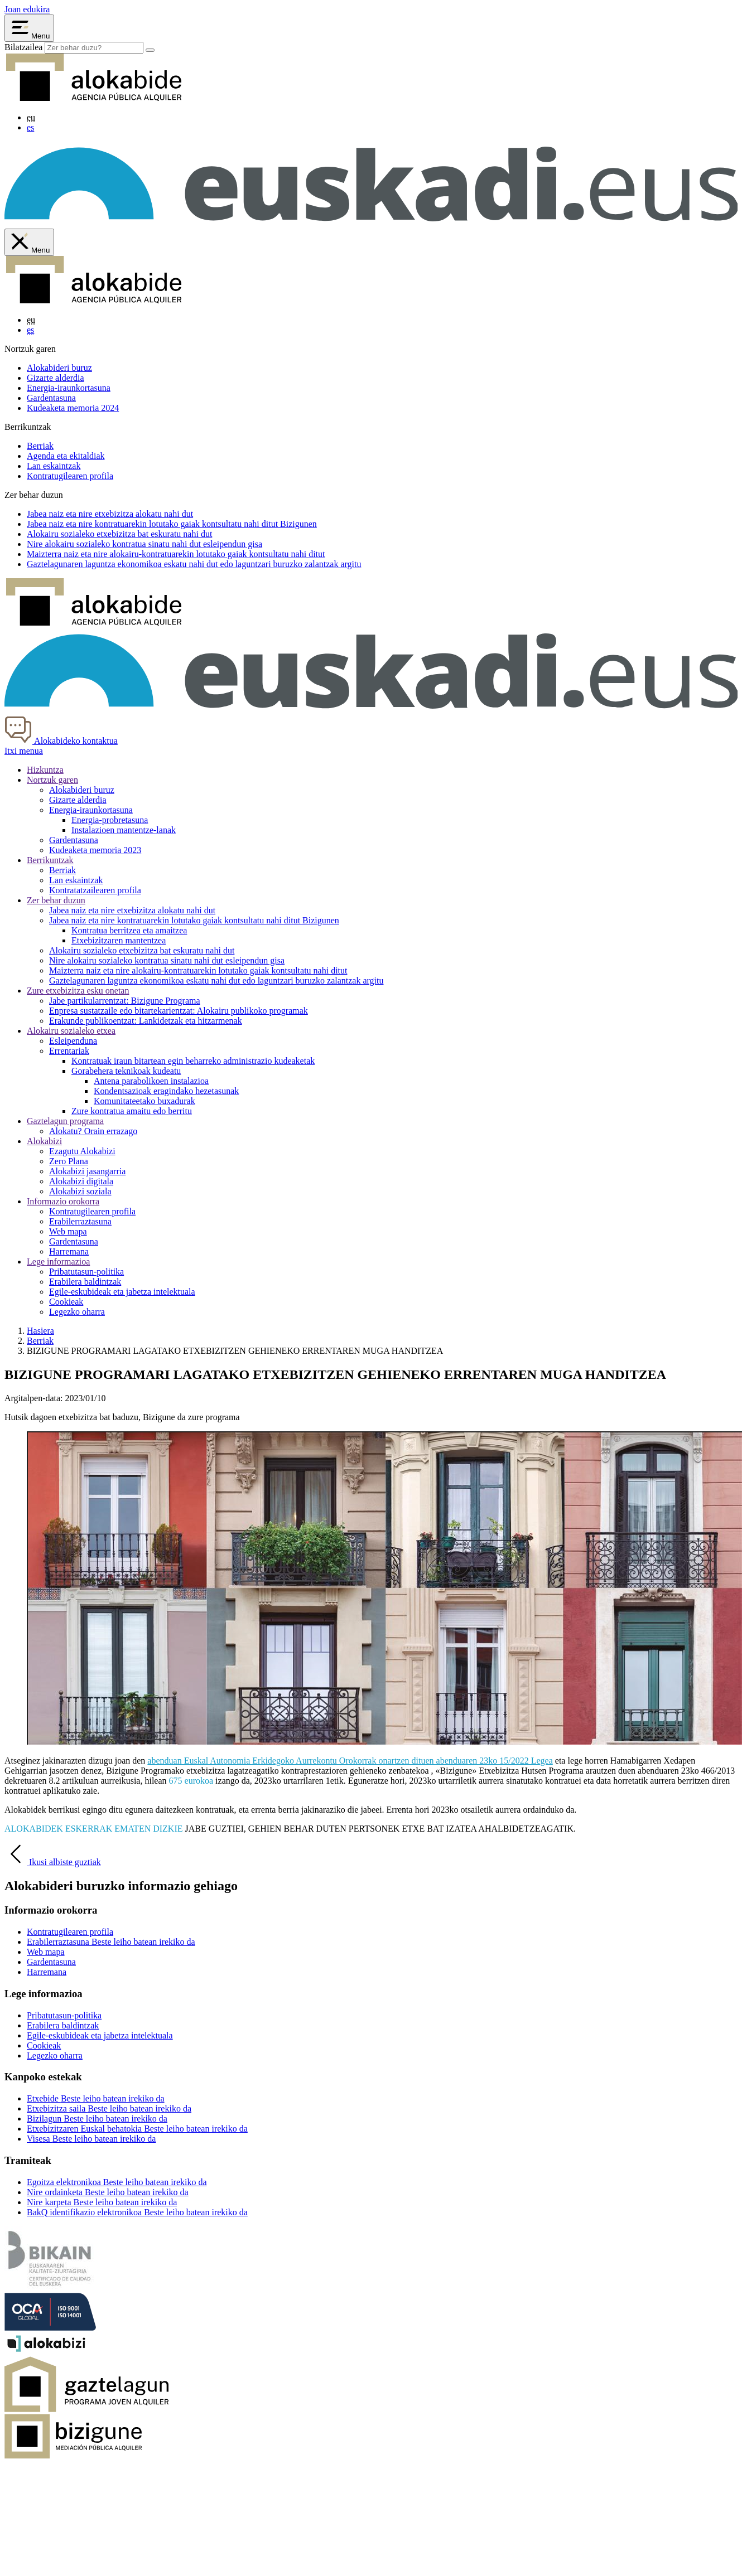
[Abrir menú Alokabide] (29, 28)
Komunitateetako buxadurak (144, 1101)
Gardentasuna (51, 398)
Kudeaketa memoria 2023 (95, 850)
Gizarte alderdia (55, 377)
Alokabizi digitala (81, 1181)
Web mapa (68, 1231)
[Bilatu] (150, 50)
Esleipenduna (73, 1040)
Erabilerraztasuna (80, 1221)
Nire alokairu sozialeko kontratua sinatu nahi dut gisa (144, 544)
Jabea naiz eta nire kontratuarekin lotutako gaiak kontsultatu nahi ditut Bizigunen (194, 920)
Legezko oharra (77, 1311)
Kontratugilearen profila (70, 476)
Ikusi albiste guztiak (52, 1862)
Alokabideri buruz (59, 367)
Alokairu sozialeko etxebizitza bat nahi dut (119, 534)
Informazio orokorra (63, 1201)
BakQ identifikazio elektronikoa (137, 2212)
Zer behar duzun (56, 900)
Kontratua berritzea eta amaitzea (129, 930)
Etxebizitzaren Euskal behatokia (137, 2128)
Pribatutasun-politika (86, 1271)
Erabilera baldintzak (85, 1281)
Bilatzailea (23, 47)
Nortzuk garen (52, 780)
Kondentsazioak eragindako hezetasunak (166, 1091)
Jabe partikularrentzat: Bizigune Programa (124, 1000)
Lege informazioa (58, 1261)
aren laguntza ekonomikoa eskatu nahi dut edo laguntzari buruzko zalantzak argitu (194, 564)
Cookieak (66, 1301)
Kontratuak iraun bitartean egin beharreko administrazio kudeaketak (193, 1061)
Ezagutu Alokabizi (82, 1151)
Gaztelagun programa (65, 1121)
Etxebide (96, 2098)
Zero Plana (68, 1161)
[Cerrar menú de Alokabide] (29, 242)
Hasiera (40, 1330)
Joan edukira (27, 9)
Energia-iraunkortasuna (68, 388)
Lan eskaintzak (53, 466)
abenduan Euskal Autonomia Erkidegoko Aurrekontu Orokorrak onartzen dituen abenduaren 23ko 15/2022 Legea (349, 1760)
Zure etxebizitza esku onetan (78, 990)
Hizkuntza (45, 769)
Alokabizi (44, 1141)
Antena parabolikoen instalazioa (151, 1081)
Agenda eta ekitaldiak (66, 456)
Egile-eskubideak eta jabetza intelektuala (122, 1291)
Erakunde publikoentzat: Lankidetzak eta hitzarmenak (145, 1020)
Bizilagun (97, 2118)
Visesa (91, 2138)
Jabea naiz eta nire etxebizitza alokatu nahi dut (132, 910)
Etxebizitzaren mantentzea (118, 940)
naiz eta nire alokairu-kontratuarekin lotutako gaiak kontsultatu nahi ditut (176, 554)
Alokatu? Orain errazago (93, 1131)
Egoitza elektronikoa (117, 2182)
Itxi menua (23, 751)
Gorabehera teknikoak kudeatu (126, 1071)
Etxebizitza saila (109, 2108)
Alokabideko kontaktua (61, 740)
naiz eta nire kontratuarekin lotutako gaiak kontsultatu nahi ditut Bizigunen (172, 524)
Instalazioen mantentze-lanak (123, 830)
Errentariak (69, 1050)
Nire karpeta (102, 2202)
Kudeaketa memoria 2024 (73, 408)
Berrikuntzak (50, 860)
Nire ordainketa (108, 2192)
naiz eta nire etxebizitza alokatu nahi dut (110, 514)
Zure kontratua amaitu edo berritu (131, 1111)
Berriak (40, 446)
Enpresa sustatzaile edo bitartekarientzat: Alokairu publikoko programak (178, 1010)
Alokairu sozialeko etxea (71, 1030)
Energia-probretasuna (109, 820)
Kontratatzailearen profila (95, 890)
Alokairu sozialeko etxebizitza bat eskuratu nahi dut (141, 950)
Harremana (69, 1251)
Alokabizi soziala (80, 1191)
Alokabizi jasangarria (87, 1171)
